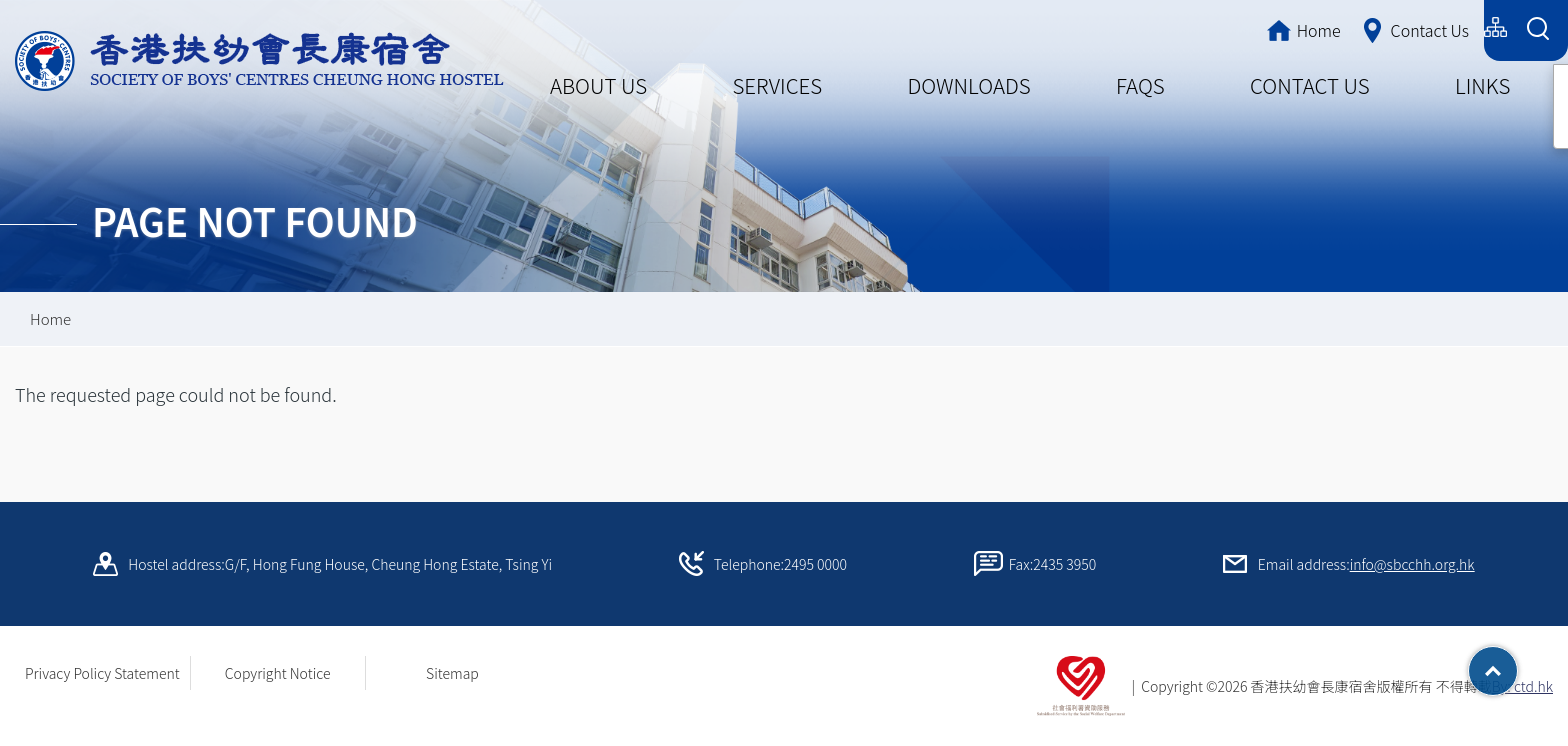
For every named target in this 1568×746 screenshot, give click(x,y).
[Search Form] (1537, 30)
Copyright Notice (278, 673)
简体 (1378, 27)
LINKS (1482, 85)
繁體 (1319, 27)
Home (50, 318)
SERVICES (777, 85)
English (1445, 27)
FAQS (1140, 85)
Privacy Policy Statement (102, 673)
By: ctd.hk (1522, 686)
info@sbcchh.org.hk (1412, 564)
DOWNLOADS (969, 85)
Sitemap (452, 673)
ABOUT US (598, 85)
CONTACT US (1309, 85)
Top (1517, 664)
